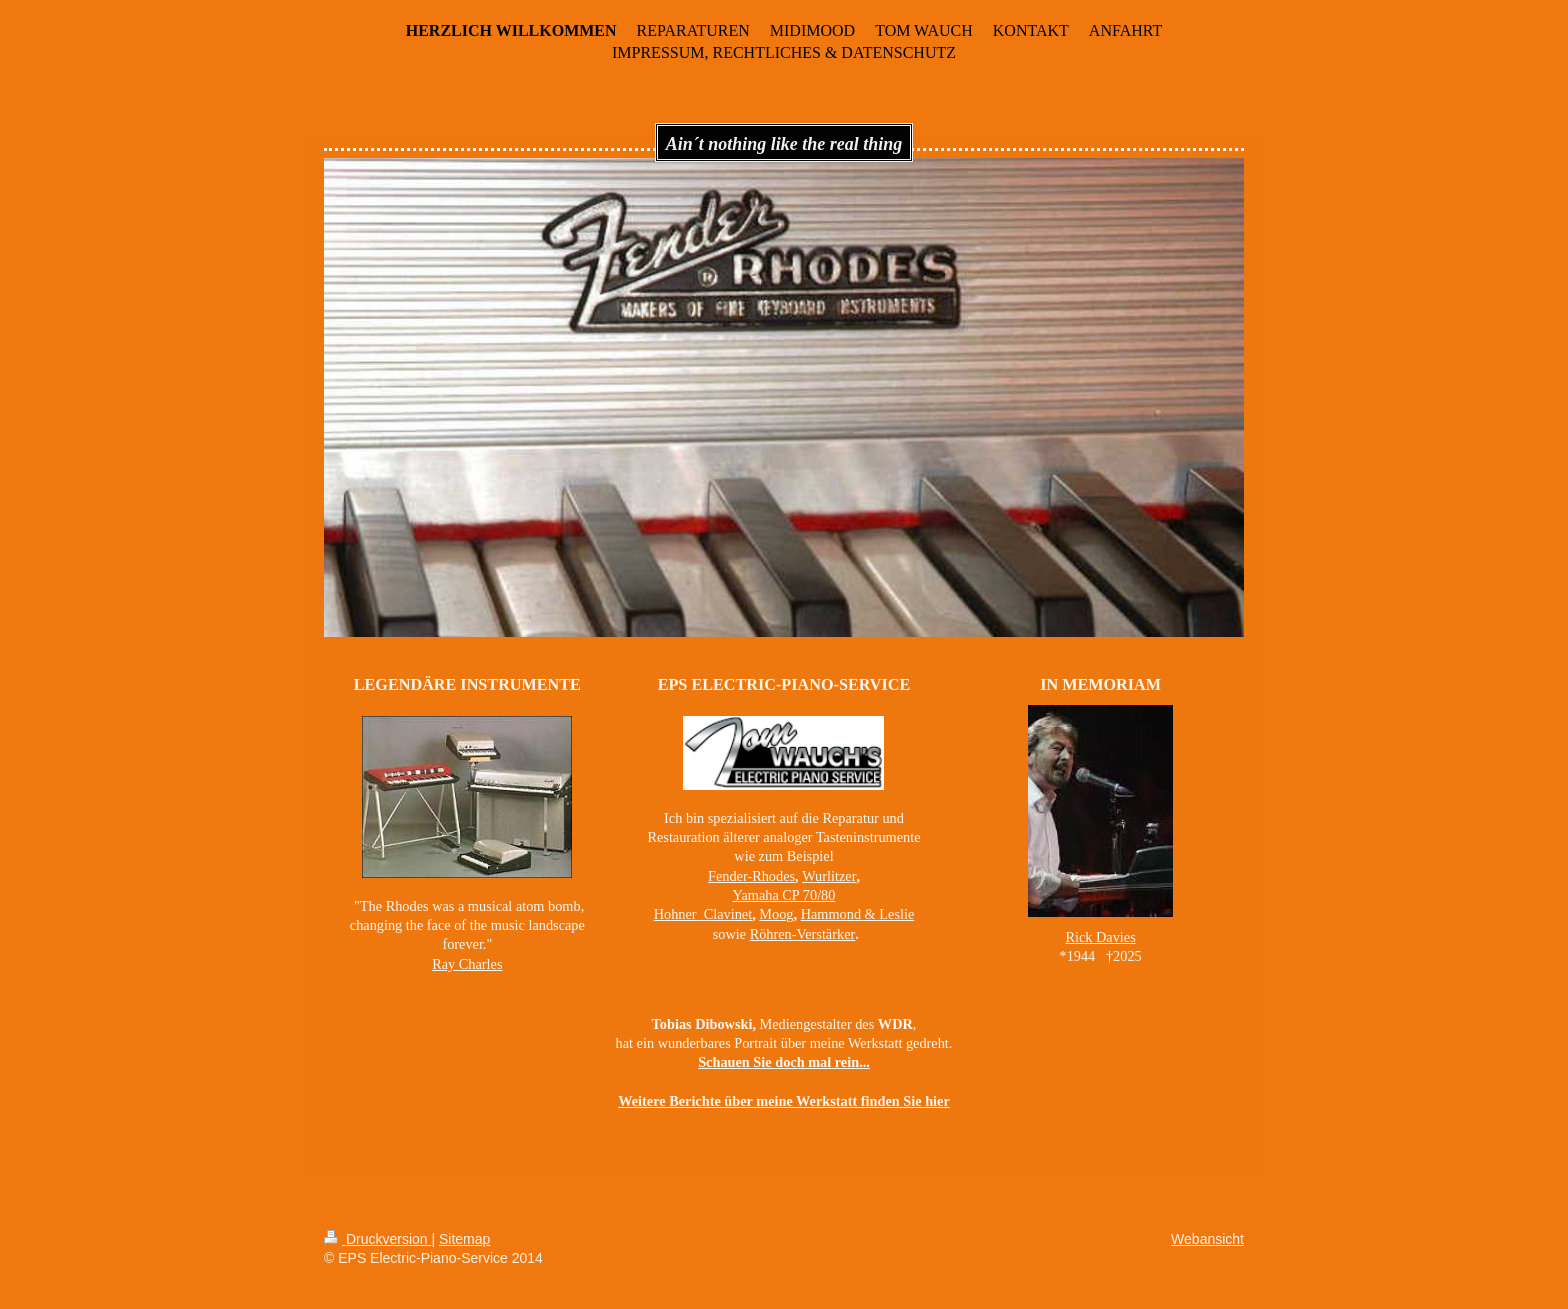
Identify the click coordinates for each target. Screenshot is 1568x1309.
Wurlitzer (829, 876)
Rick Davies (1100, 937)
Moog (776, 914)
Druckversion (377, 1239)
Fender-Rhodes (751, 876)
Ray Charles (467, 964)
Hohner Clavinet (703, 914)
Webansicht (1207, 1239)
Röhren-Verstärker (803, 934)
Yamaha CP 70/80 (784, 895)
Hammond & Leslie (858, 914)
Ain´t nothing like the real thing (784, 144)
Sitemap (464, 1239)
